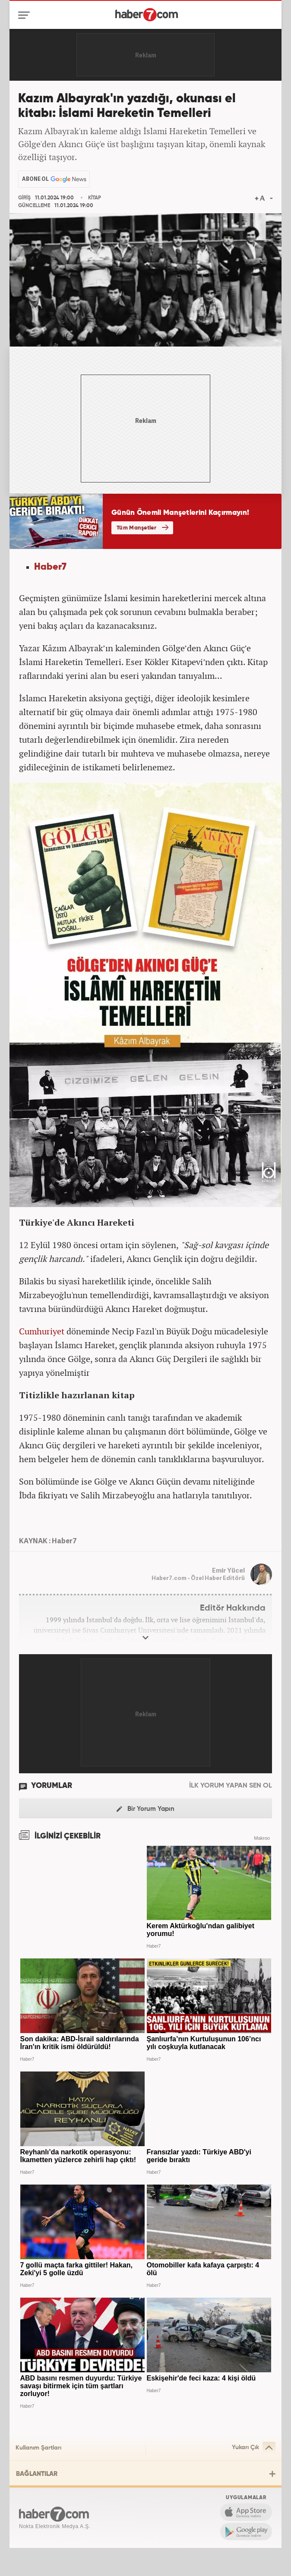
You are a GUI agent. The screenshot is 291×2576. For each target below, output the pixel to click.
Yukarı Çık (253, 2447)
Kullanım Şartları (38, 2448)
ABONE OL (35, 179)
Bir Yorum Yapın (145, 1809)
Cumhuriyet (41, 1331)
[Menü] (25, 15)
